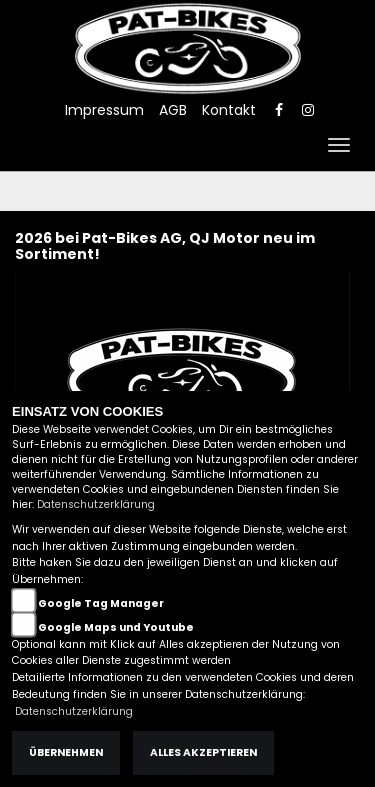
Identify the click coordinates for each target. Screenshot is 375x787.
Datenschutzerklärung (96, 504)
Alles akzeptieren (203, 752)
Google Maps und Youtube (116, 627)
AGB (173, 110)
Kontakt (229, 110)
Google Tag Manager (101, 603)
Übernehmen (66, 752)
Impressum (104, 110)
